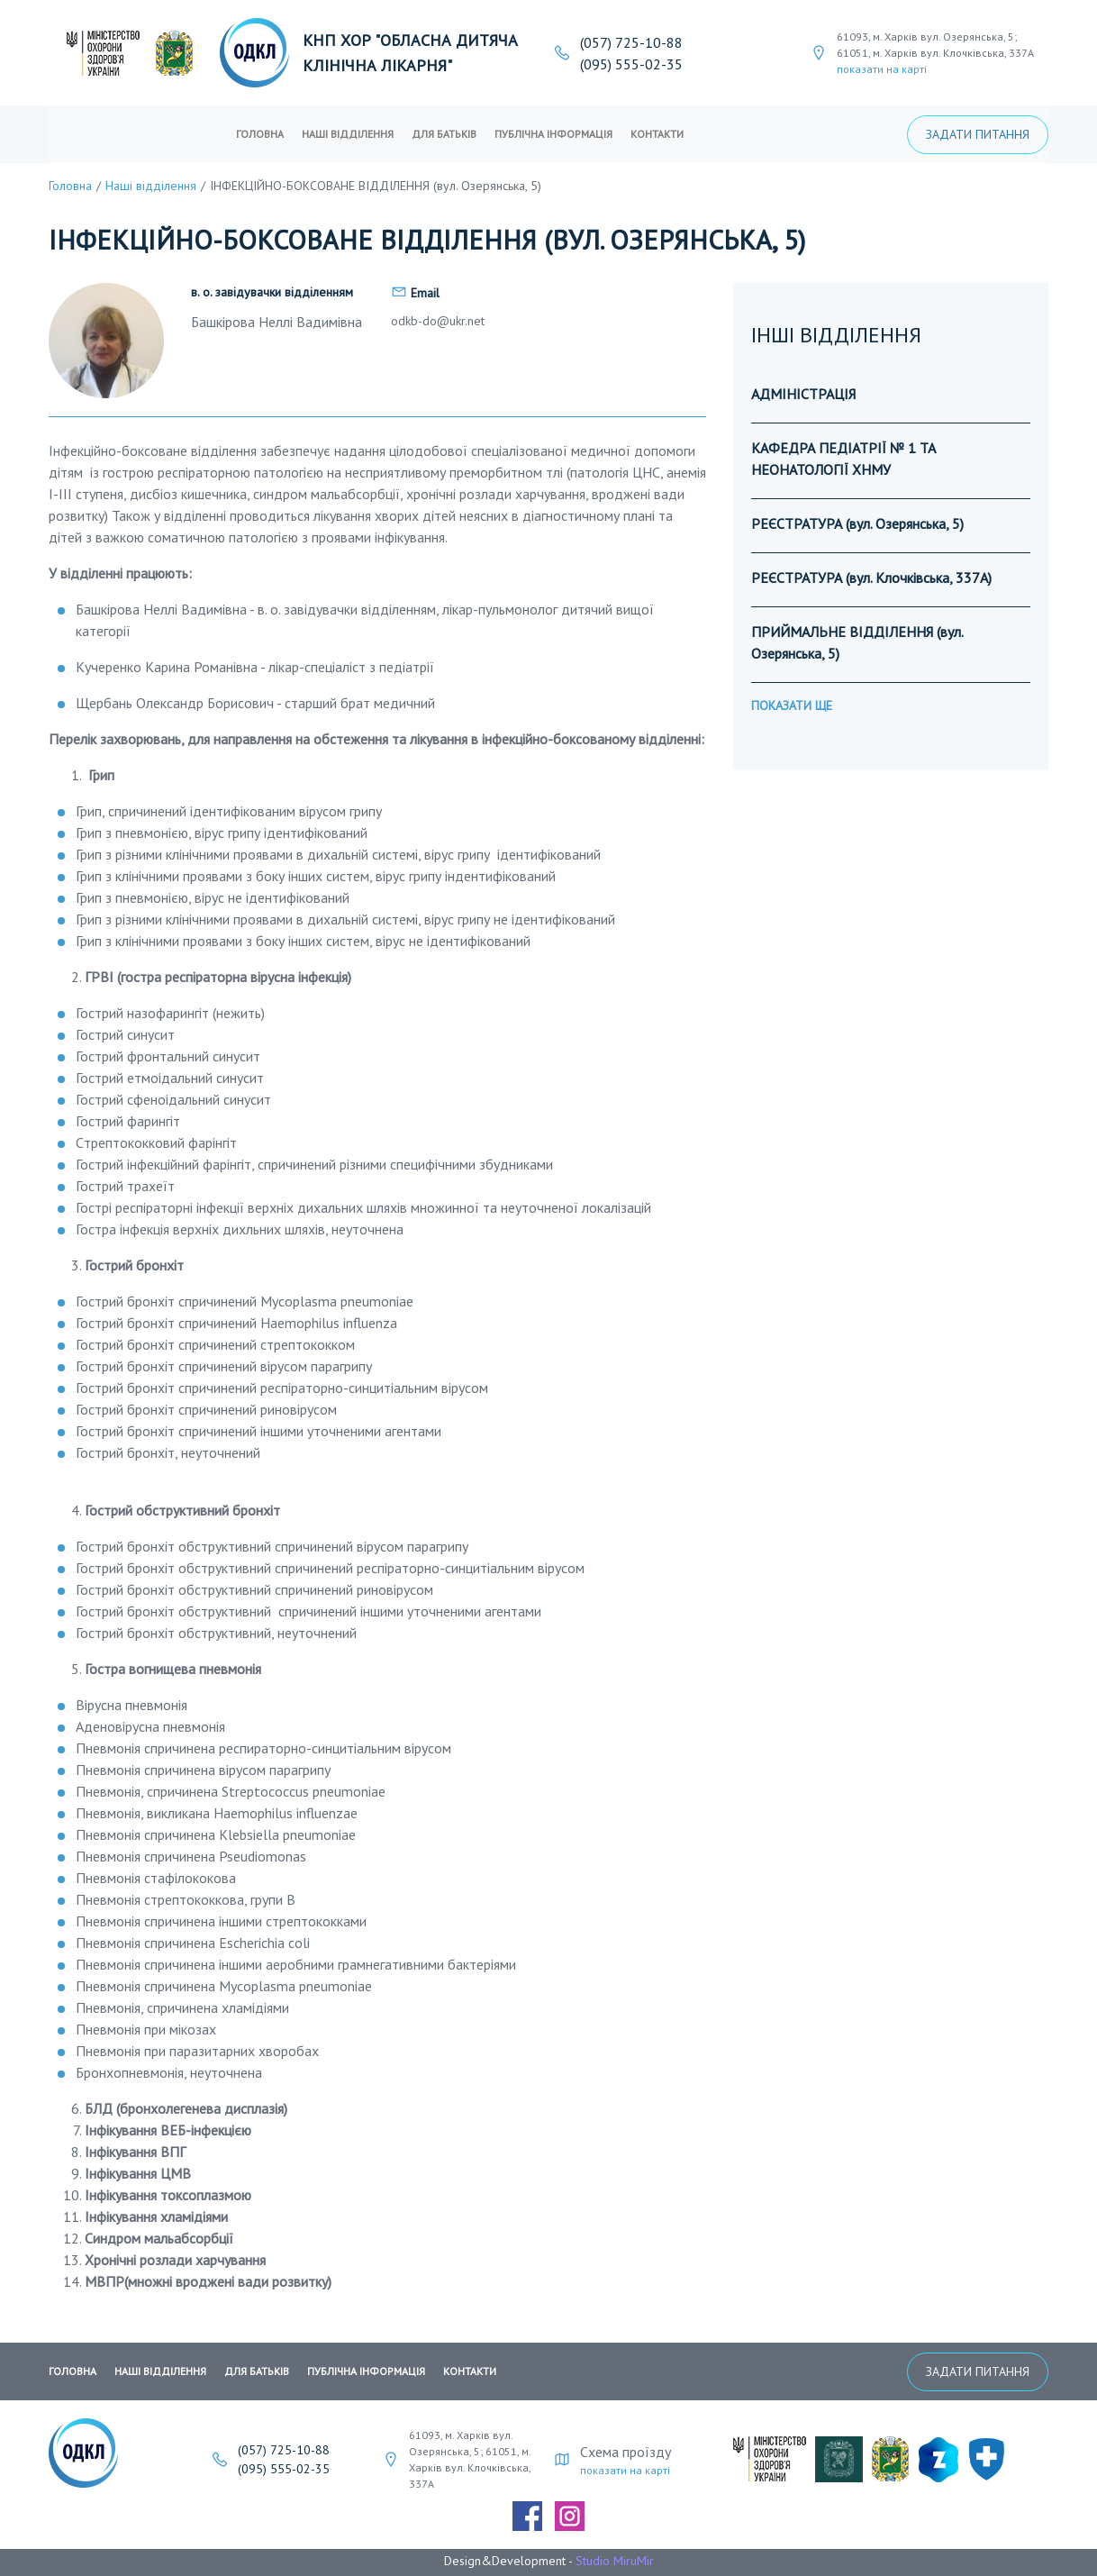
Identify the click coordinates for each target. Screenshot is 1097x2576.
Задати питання (977, 134)
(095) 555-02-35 (631, 64)
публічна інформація (553, 134)
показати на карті (882, 69)
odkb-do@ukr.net (438, 321)
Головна (260, 134)
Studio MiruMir (615, 2561)
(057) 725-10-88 (631, 42)
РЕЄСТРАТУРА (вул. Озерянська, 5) (857, 523)
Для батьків (444, 134)
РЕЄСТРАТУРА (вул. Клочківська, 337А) (871, 578)
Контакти (657, 134)
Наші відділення (348, 134)
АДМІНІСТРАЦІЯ (803, 394)
